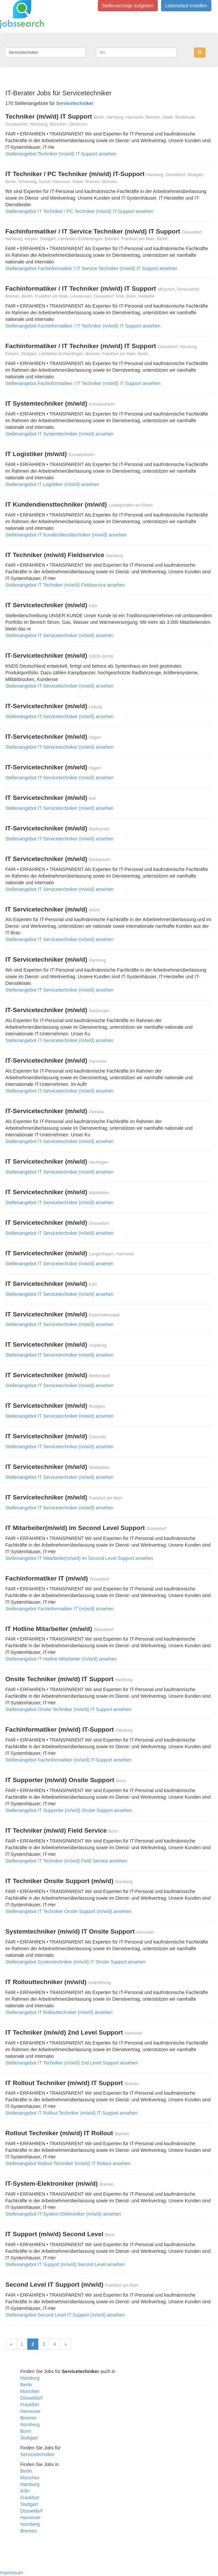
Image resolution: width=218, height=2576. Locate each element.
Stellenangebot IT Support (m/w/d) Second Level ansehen (65, 2264)
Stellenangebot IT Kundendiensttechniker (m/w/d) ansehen (65, 534)
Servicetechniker (37, 2454)
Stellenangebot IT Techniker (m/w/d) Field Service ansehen (66, 1860)
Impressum (11, 2572)
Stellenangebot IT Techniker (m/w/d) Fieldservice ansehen (65, 585)
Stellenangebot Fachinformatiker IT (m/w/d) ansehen (59, 1608)
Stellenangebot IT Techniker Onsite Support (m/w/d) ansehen (68, 1911)
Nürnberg (30, 2424)
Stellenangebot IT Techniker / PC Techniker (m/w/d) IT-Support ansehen (79, 211)
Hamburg (30, 2378)
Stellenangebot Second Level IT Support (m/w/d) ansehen (65, 2315)
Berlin (26, 2384)
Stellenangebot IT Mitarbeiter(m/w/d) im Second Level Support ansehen (79, 1558)
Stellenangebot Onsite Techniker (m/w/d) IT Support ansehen (68, 1709)
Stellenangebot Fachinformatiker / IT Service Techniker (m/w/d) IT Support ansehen (91, 268)
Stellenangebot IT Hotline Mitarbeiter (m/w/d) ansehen (61, 1659)
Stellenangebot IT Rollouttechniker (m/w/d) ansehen (58, 2012)
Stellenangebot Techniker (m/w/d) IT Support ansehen (60, 153)
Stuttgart (29, 2437)
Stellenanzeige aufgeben (127, 5)
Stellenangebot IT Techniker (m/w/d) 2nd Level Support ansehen (71, 2062)
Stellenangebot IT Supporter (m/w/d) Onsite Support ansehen (68, 1810)
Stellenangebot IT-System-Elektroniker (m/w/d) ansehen (63, 2214)
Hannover (30, 2411)
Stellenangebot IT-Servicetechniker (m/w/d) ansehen (59, 686)
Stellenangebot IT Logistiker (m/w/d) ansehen (52, 484)
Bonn (25, 2431)
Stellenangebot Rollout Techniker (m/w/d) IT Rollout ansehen (67, 2163)
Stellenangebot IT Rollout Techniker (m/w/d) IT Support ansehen (71, 2113)
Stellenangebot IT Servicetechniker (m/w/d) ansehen (59, 635)
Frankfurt (29, 2404)
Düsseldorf (31, 2398)
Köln (25, 2491)
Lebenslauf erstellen (186, 5)
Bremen (28, 2418)
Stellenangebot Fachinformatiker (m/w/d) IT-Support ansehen (68, 1760)
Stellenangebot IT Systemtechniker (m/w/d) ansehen (59, 433)
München (30, 2391)
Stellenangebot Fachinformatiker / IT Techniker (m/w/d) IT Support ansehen (82, 326)
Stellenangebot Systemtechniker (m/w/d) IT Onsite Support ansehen (75, 1961)
